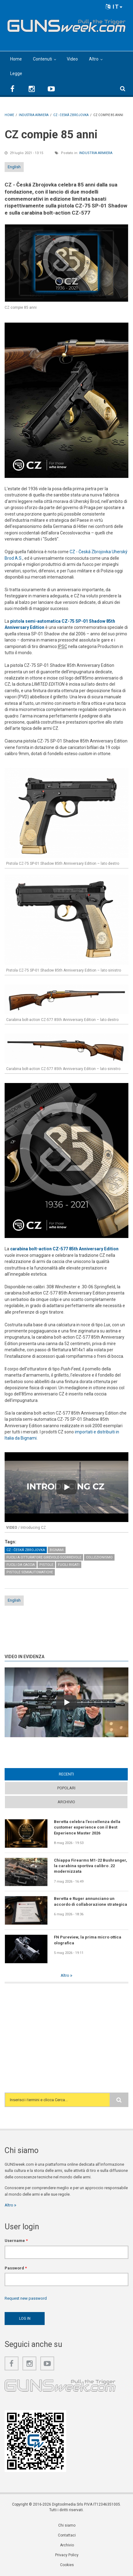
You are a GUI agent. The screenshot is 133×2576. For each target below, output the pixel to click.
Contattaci (67, 2535)
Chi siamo (66, 2525)
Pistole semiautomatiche (29, 1572)
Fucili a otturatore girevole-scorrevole (43, 1557)
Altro (94, 58)
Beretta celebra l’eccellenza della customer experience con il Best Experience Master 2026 (87, 1827)
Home (16, 58)
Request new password (26, 2298)
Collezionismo (99, 1557)
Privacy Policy (67, 2555)
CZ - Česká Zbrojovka (25, 1550)
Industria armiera (95, 153)
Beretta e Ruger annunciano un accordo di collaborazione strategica (90, 1901)
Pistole (46, 1565)
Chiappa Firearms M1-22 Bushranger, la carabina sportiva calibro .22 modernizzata (90, 1866)
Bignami (57, 1550)
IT (114, 6)
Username (16, 2240)
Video (72, 58)
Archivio (66, 1802)
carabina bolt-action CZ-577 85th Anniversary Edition (64, 1248)
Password (16, 2268)
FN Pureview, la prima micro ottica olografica (87, 1940)
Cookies (67, 2565)
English (14, 167)
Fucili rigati (68, 1565)
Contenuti (42, 58)
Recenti (66, 1774)
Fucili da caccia (20, 1565)
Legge (16, 73)
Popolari (66, 1788)
